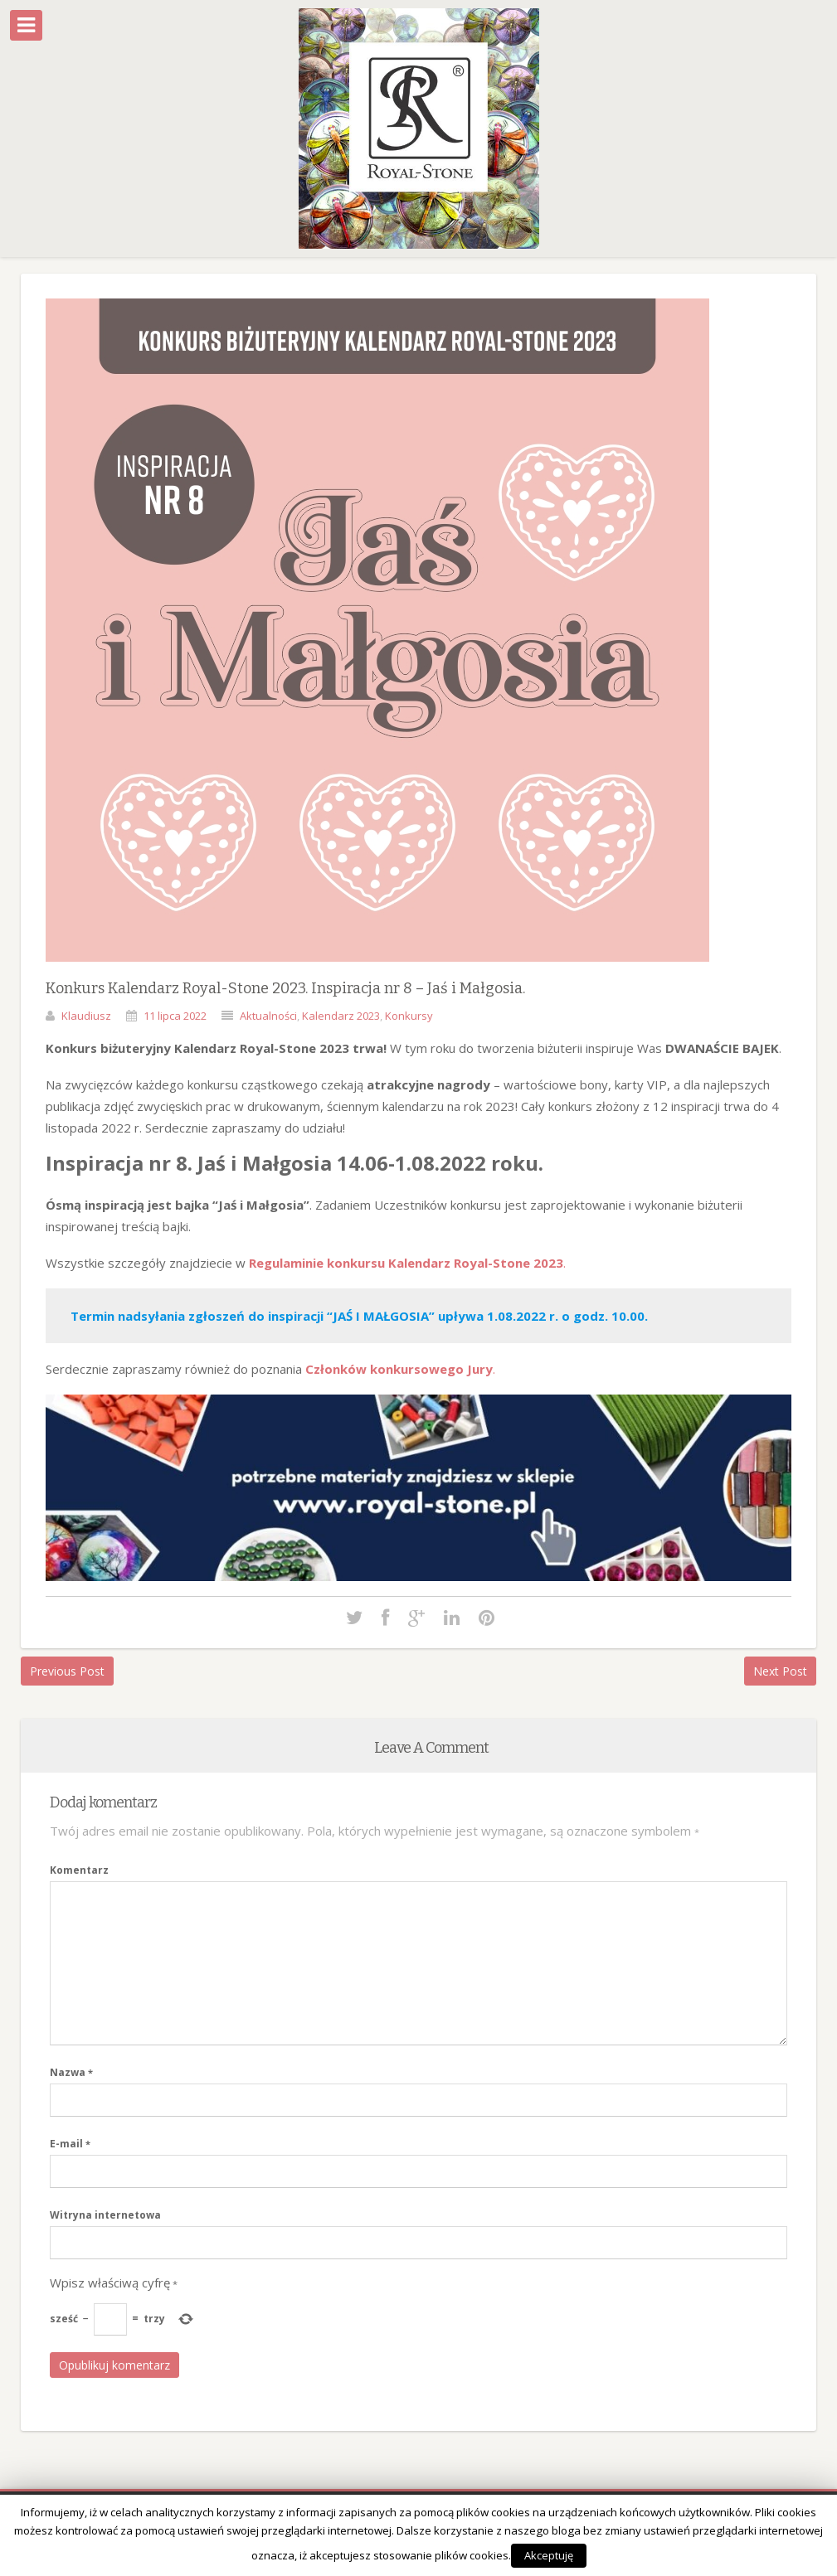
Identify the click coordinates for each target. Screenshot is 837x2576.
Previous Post (67, 1671)
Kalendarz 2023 (341, 1015)
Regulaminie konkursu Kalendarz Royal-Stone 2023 (406, 1262)
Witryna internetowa (105, 2215)
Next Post (780, 1671)
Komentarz (79, 1870)
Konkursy (409, 1015)
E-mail (70, 2144)
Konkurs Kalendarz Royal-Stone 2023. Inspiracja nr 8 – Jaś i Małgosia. (285, 988)
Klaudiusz (86, 1015)
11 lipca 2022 (175, 1015)
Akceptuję (548, 2555)
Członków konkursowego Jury (399, 1369)
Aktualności (268, 1015)
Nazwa (71, 2072)
